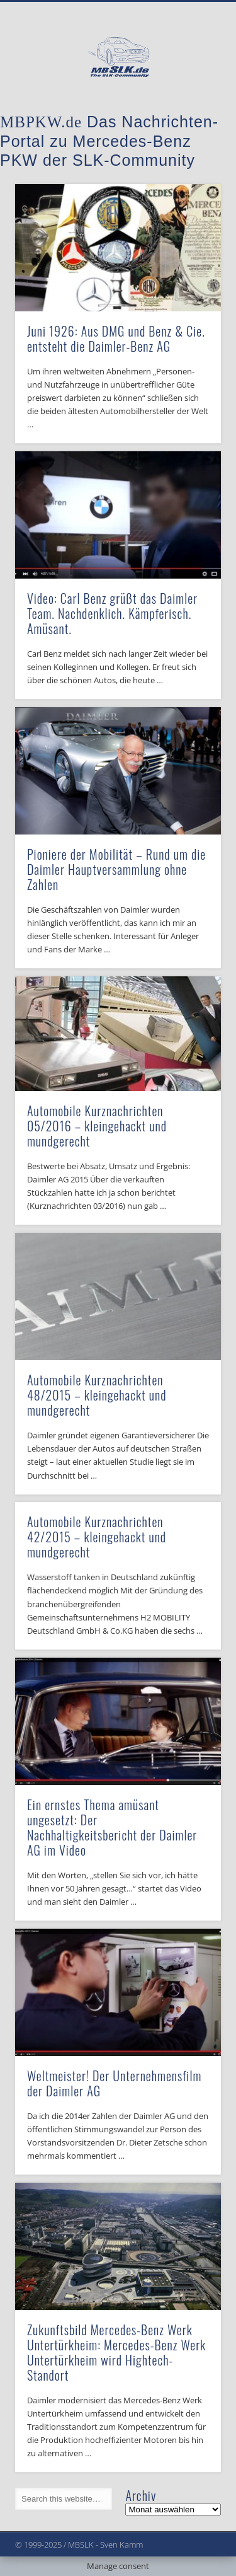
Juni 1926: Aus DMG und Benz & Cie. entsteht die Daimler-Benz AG (116, 338)
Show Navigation (190, 113)
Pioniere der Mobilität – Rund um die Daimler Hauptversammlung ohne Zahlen (116, 869)
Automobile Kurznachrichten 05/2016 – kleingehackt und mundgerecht (97, 1125)
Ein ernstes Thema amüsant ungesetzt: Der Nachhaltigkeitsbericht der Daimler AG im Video (112, 1827)
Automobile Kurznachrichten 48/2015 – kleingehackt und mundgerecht (97, 1394)
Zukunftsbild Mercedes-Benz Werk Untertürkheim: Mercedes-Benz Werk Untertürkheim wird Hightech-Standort (116, 2352)
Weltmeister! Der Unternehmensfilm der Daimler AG (114, 2083)
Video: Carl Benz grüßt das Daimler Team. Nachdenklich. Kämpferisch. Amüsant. (112, 613)
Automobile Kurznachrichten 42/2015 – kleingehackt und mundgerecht (96, 1536)
